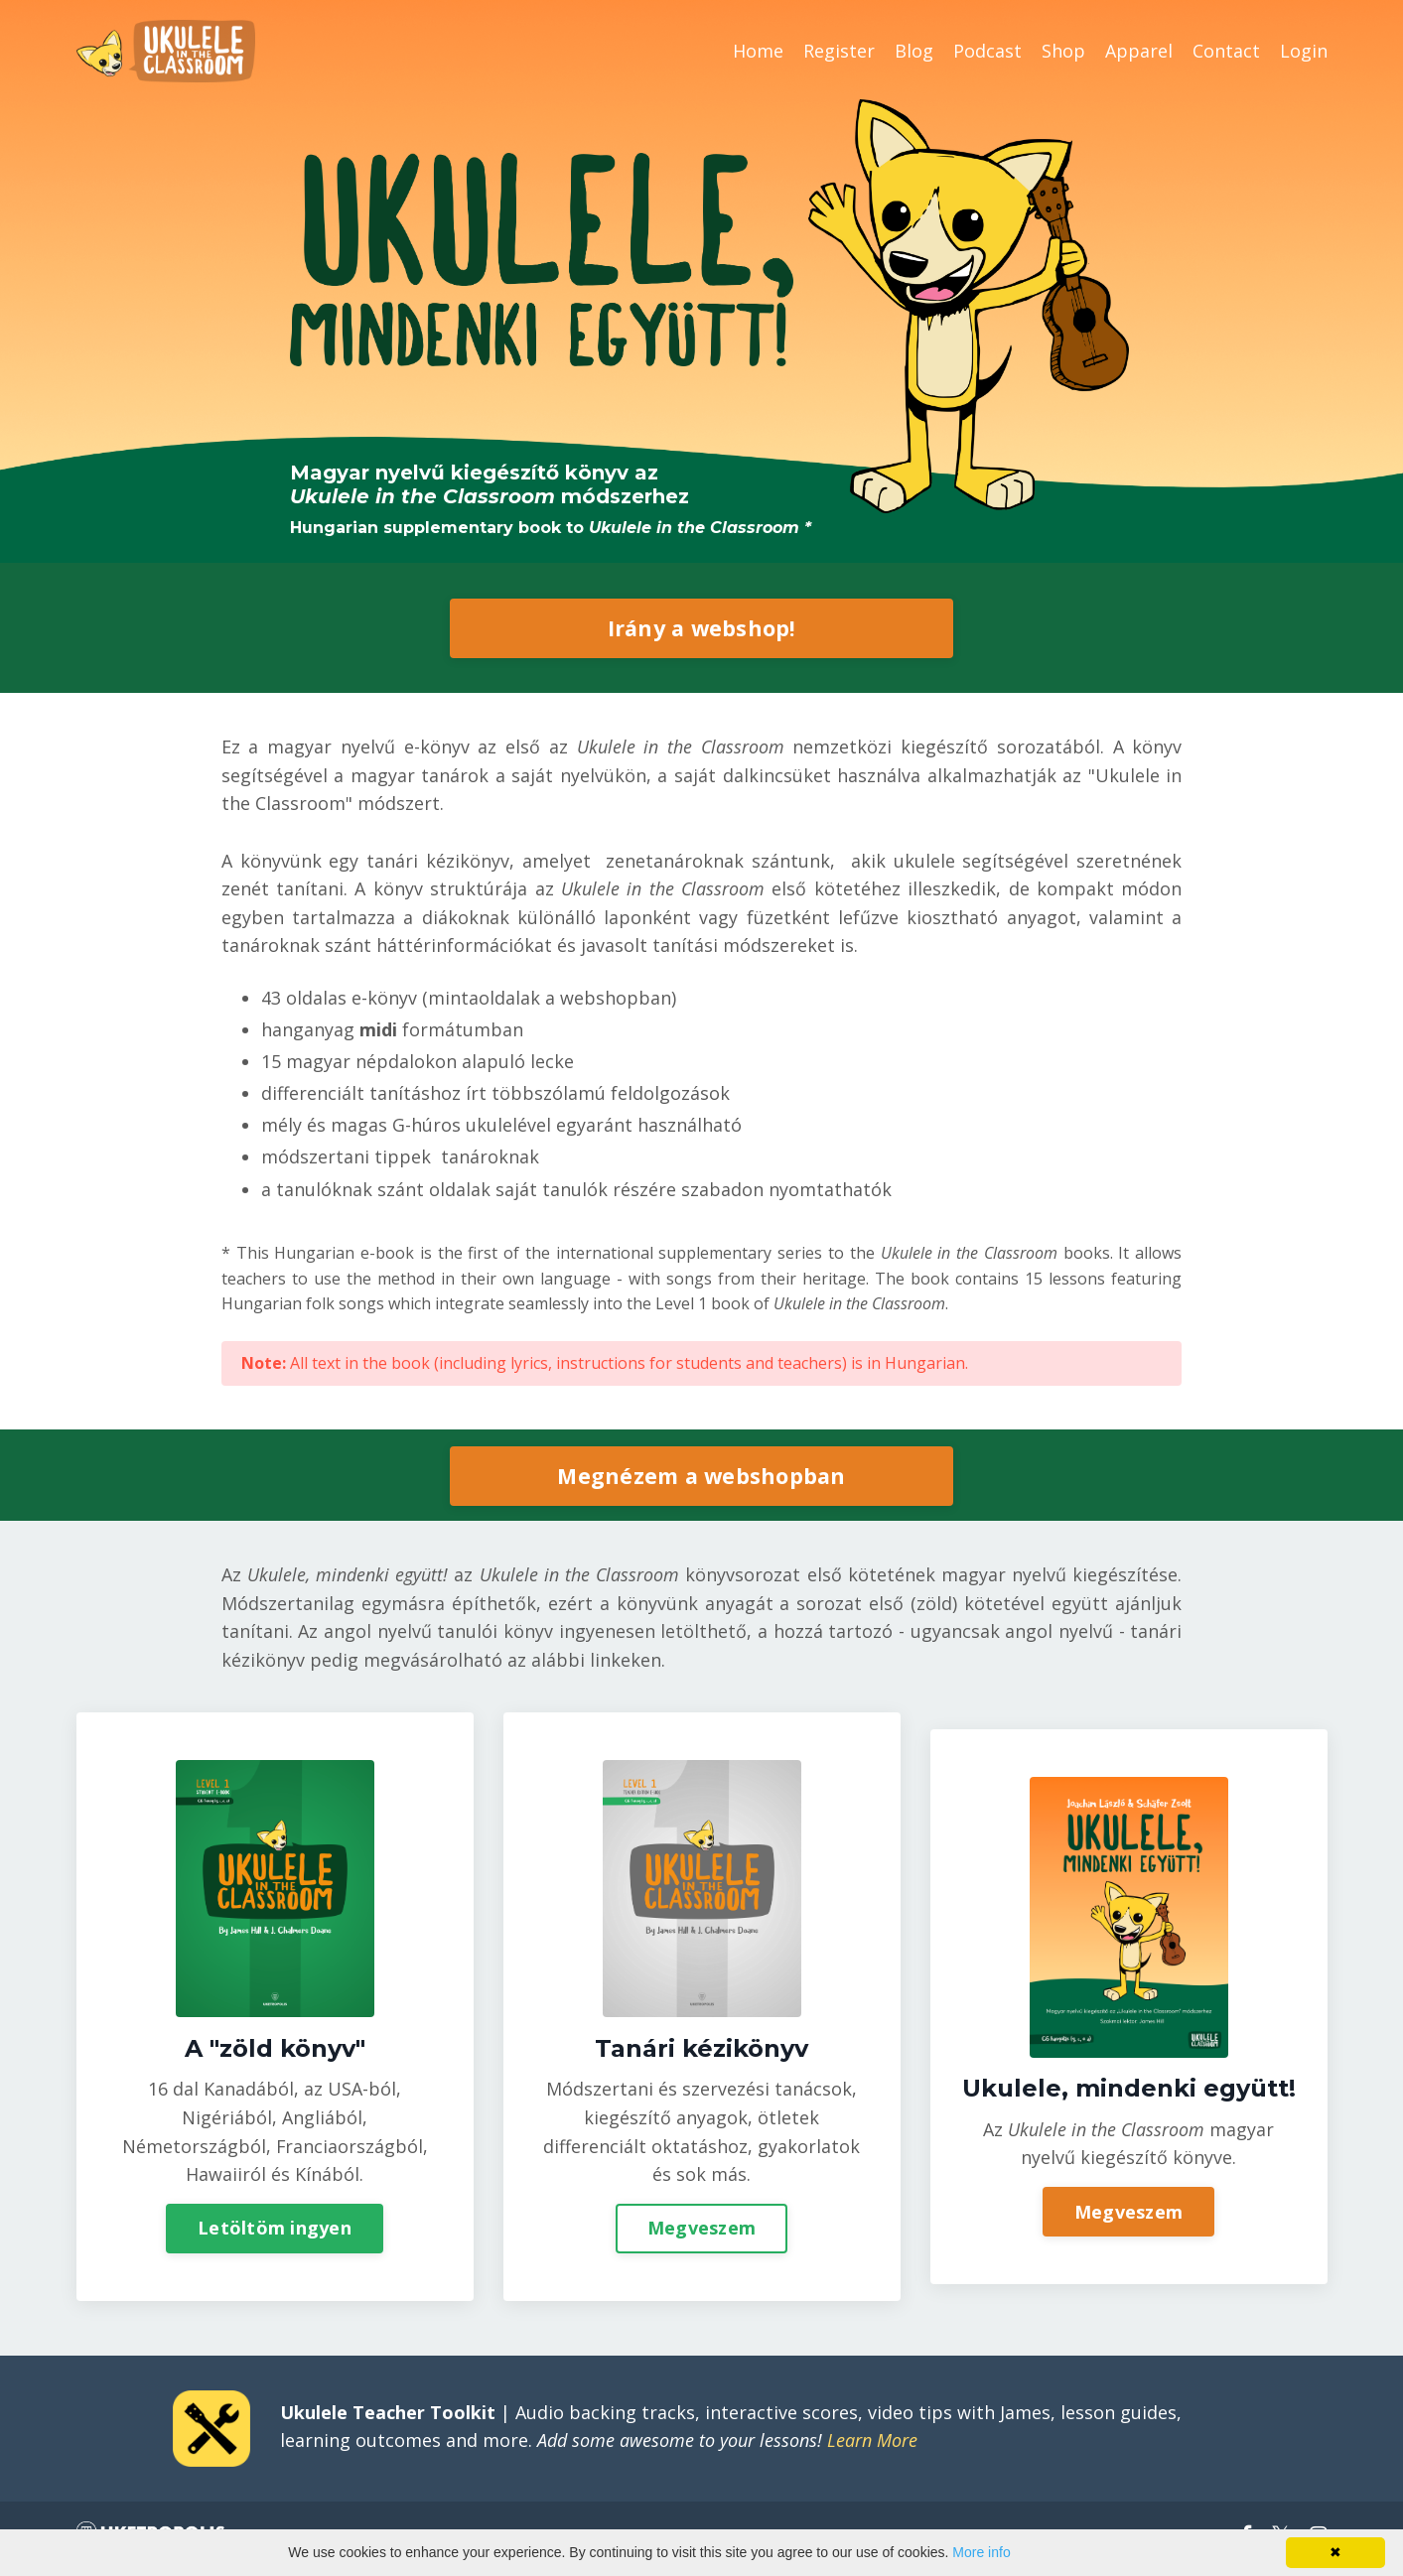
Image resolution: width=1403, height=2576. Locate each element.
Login (1304, 51)
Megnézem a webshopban (701, 1476)
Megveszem (701, 2232)
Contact (1226, 51)
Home (758, 51)
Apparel (1139, 51)
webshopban (615, 998)
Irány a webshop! (702, 626)
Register (839, 51)
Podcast (987, 51)
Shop (1063, 51)
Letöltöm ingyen (274, 2232)
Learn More (872, 2448)
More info (981, 2552)
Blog (914, 51)
